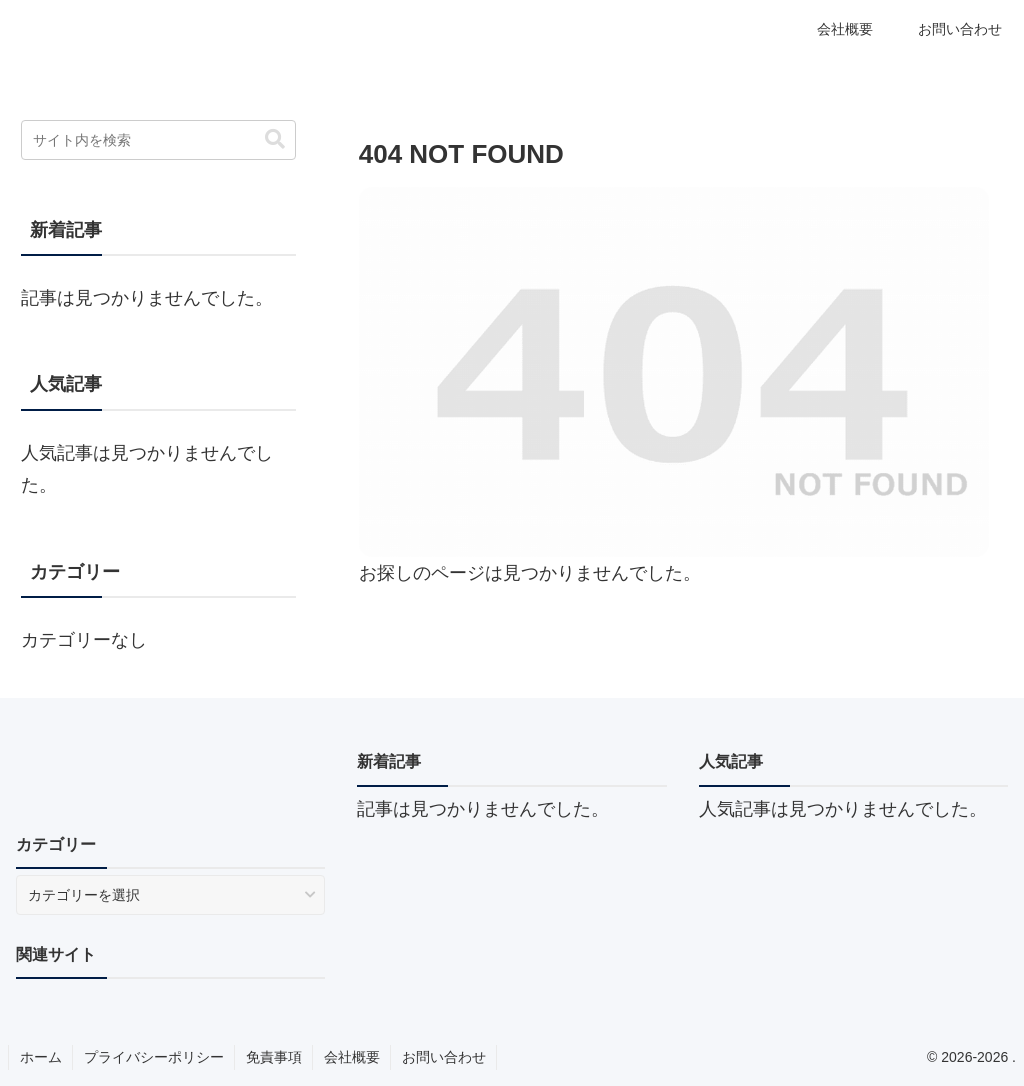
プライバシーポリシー (154, 1057)
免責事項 (274, 1057)
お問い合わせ (444, 1057)
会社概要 (352, 1057)
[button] (275, 139)
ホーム (41, 1057)
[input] (158, 140)
